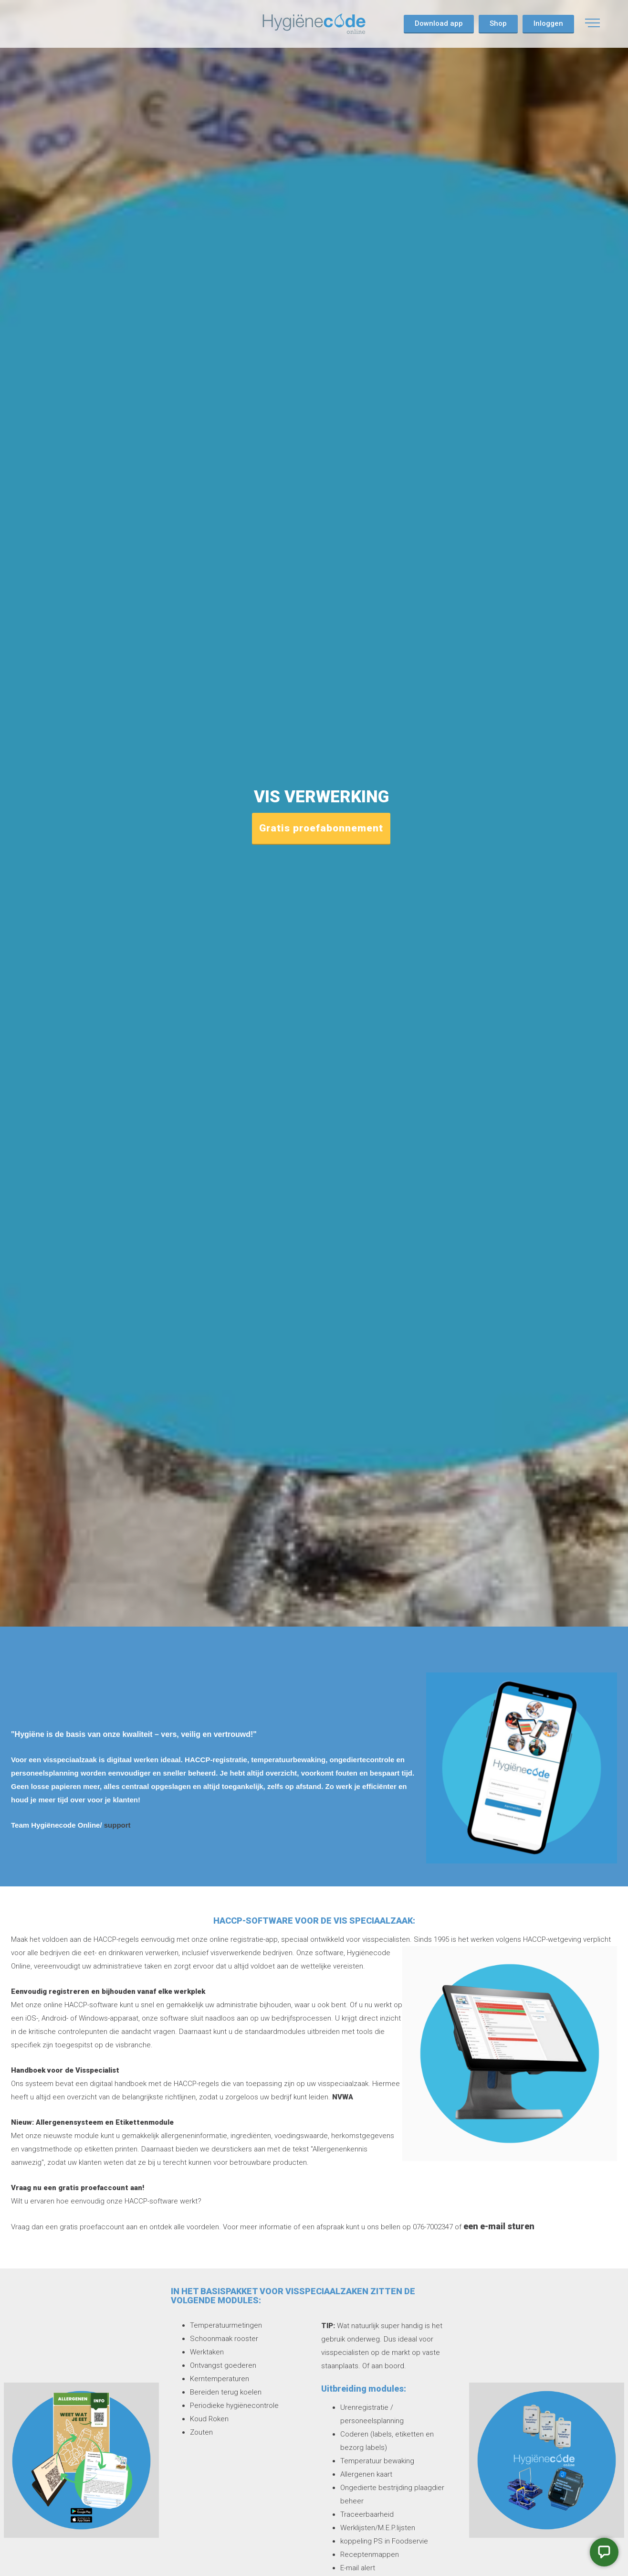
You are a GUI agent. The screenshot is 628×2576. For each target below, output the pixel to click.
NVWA (341, 2097)
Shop (498, 23)
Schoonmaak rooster (224, 2338)
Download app (439, 23)
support (117, 1825)
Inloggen (548, 23)
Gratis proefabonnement (321, 828)
